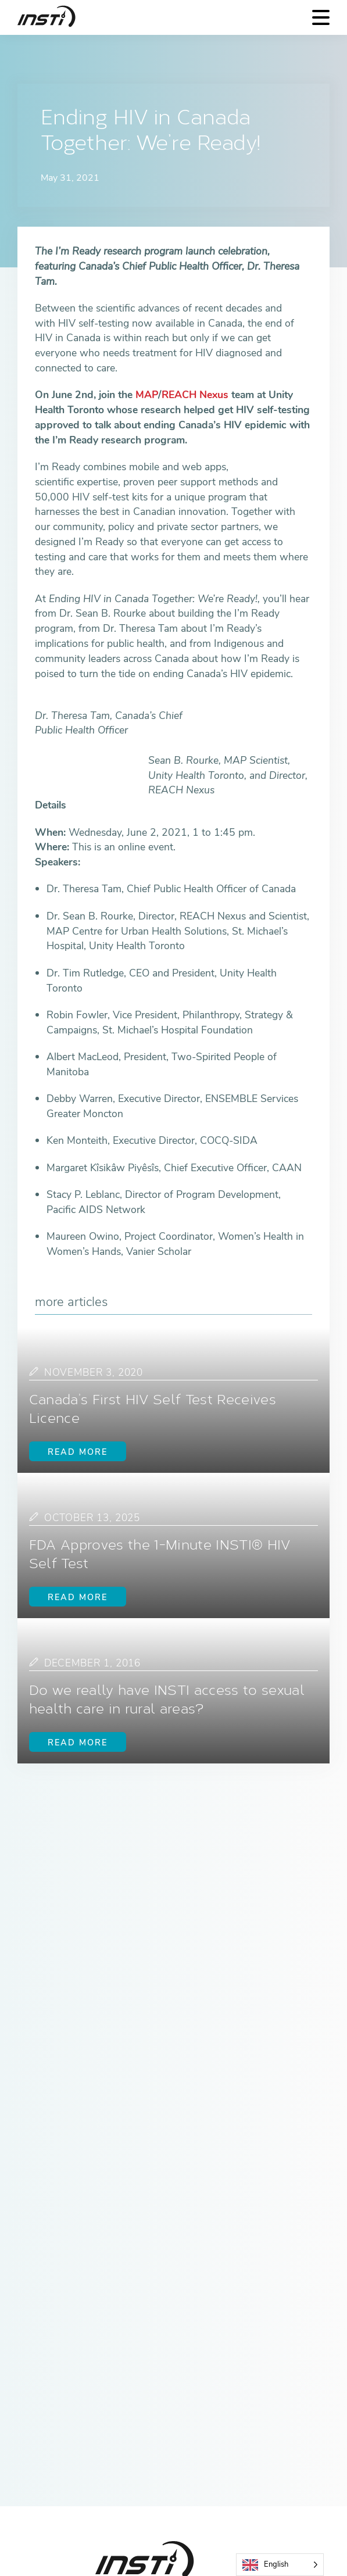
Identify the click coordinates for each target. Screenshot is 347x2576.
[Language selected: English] (280, 2564)
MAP (146, 395)
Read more (78, 1451)
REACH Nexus (195, 395)
